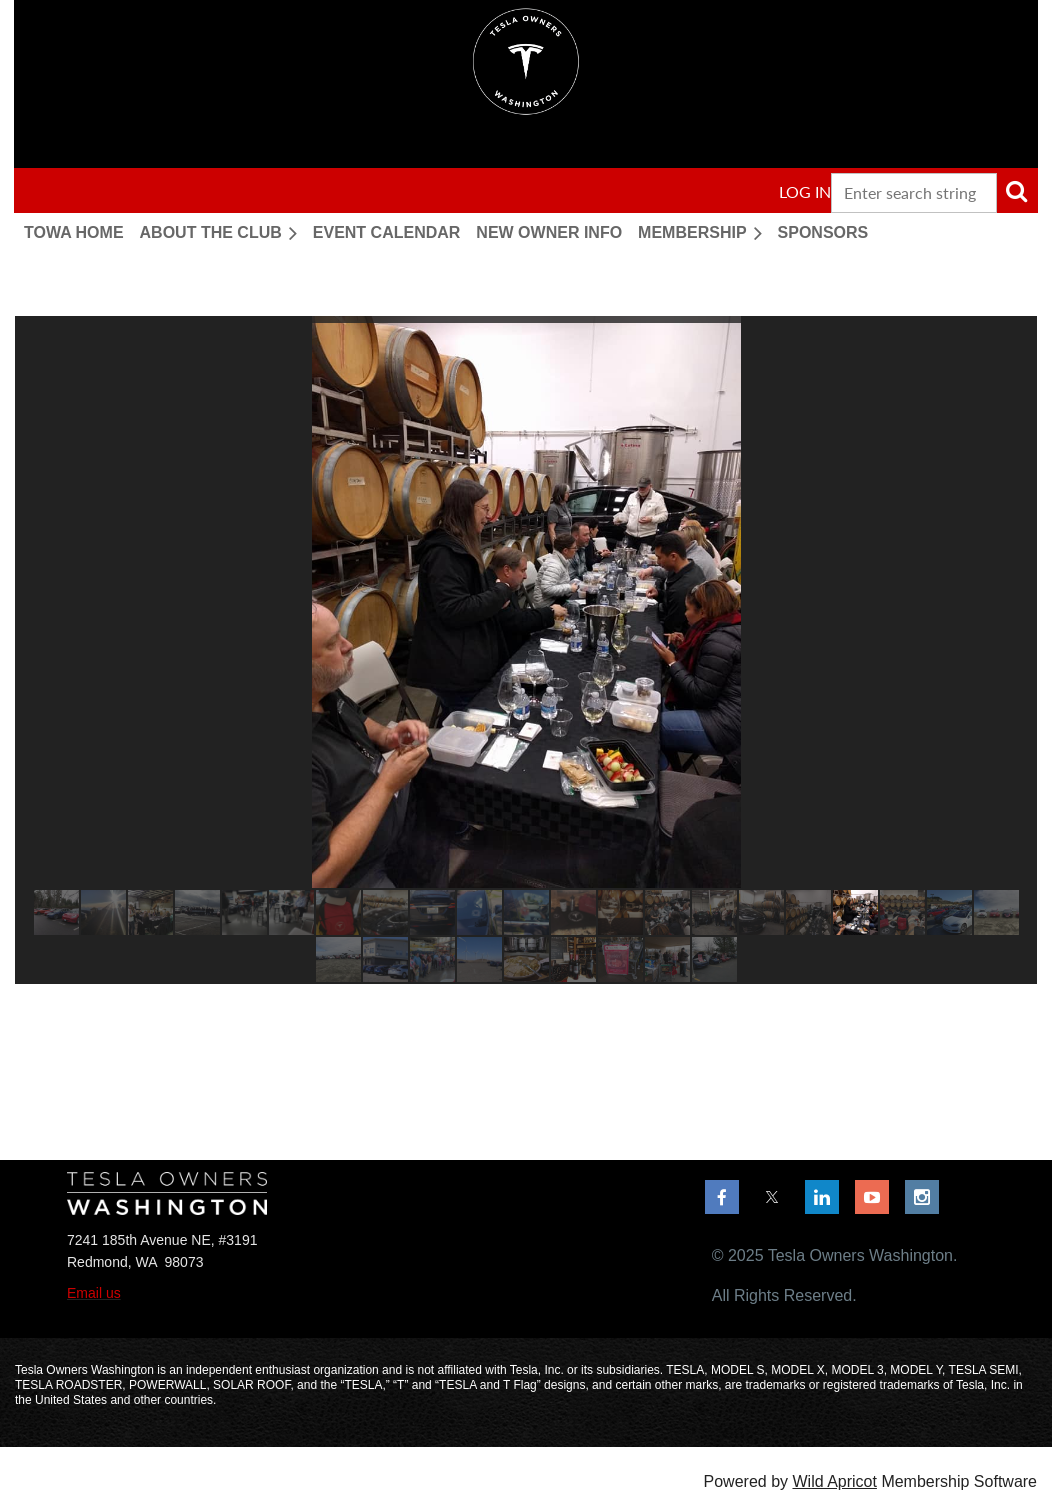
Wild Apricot (834, 1481)
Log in (805, 191)
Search (1016, 191)
